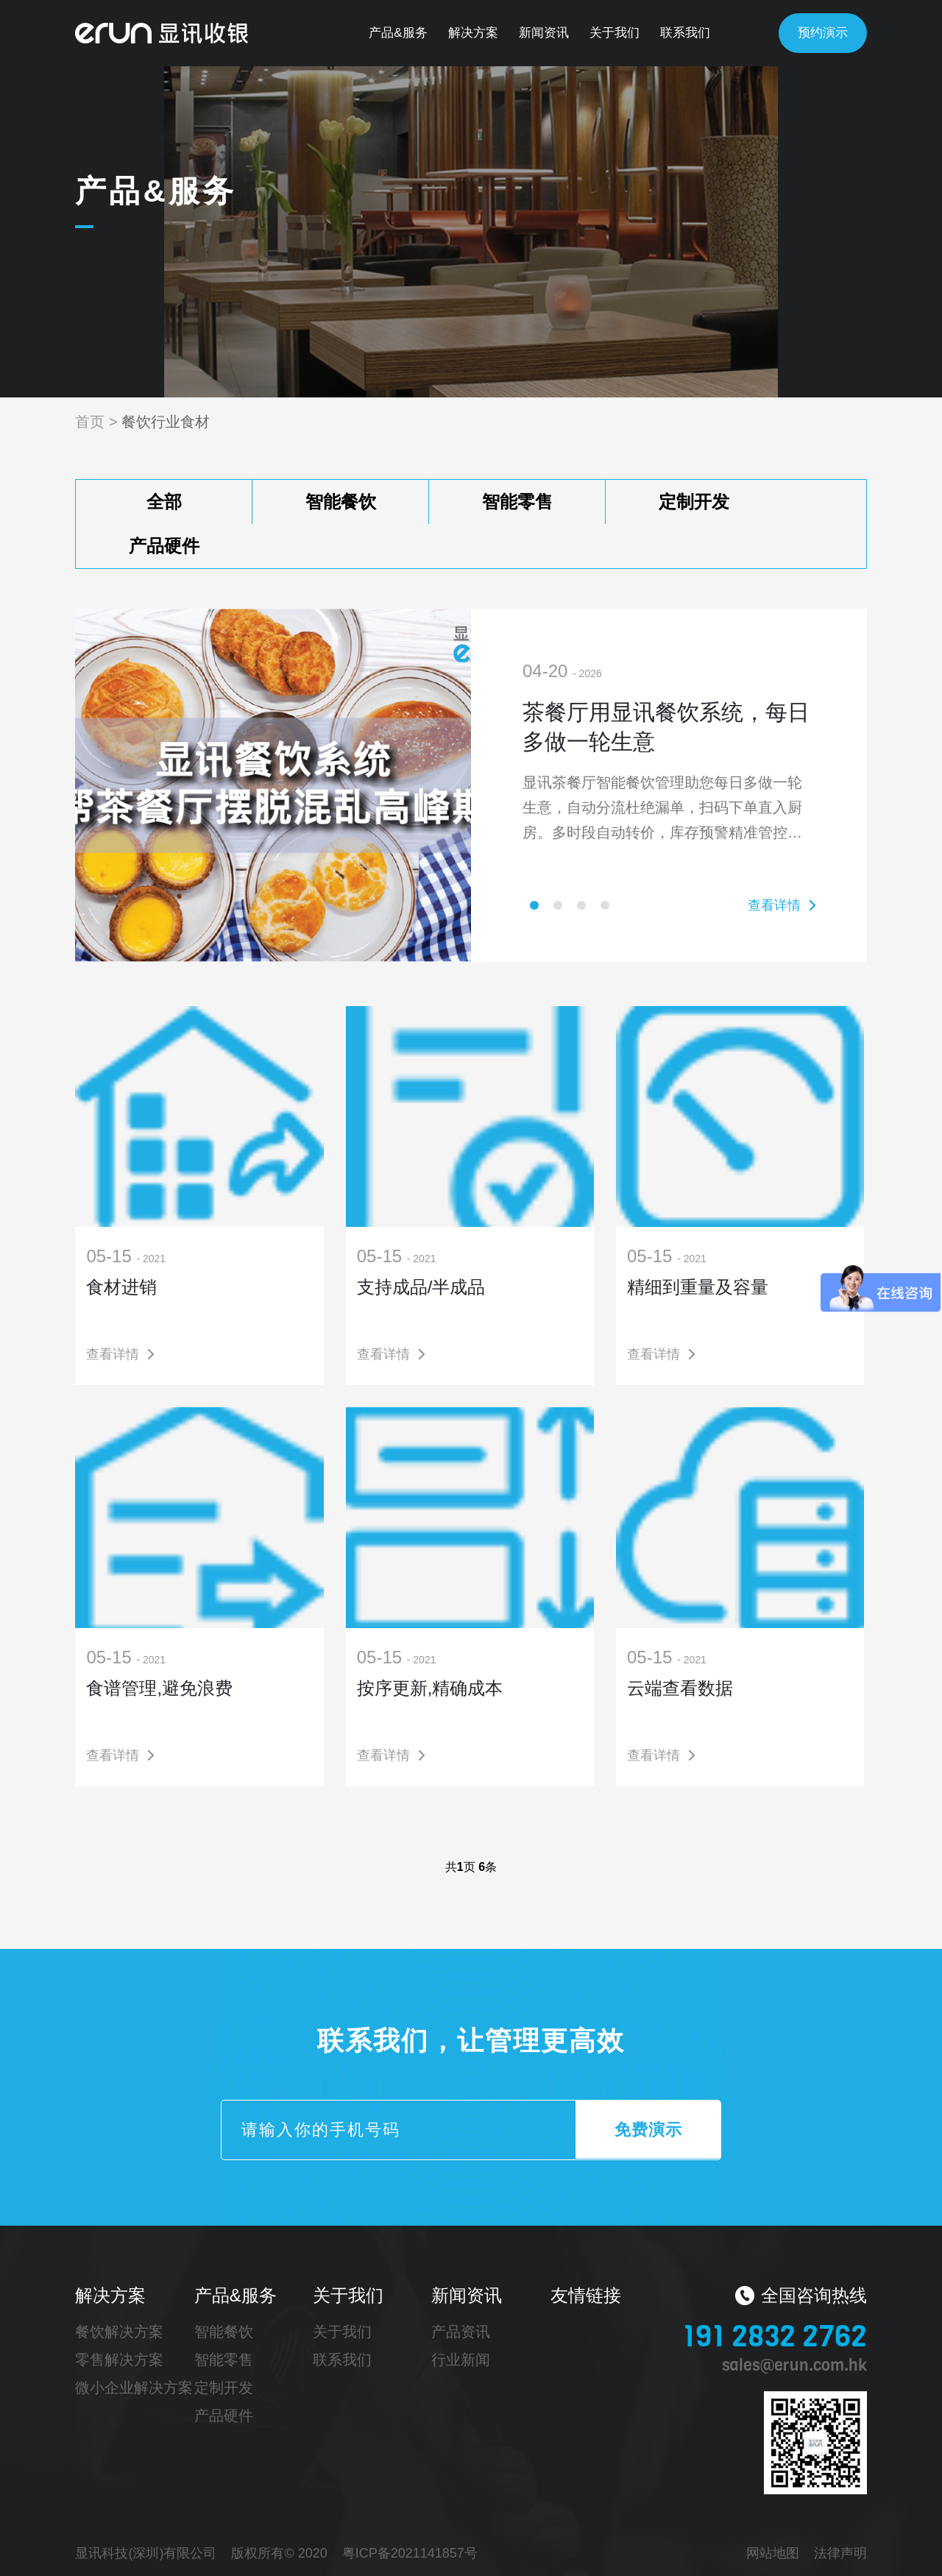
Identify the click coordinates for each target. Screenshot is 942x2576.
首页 (90, 422)
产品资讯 (460, 2332)
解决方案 (473, 33)
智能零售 (517, 502)
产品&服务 (398, 33)
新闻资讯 (544, 33)
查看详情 (774, 905)
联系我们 (685, 33)
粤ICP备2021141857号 (410, 2553)
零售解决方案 (119, 2360)
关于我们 (614, 33)
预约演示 (823, 33)
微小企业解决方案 (134, 2387)
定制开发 (694, 502)
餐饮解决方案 (119, 2332)
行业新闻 (460, 2360)
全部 (164, 502)
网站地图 (772, 2553)
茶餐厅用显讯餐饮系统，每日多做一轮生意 (666, 727)
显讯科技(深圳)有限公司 (145, 2553)
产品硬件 (164, 546)
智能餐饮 (340, 502)
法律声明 (840, 2553)
